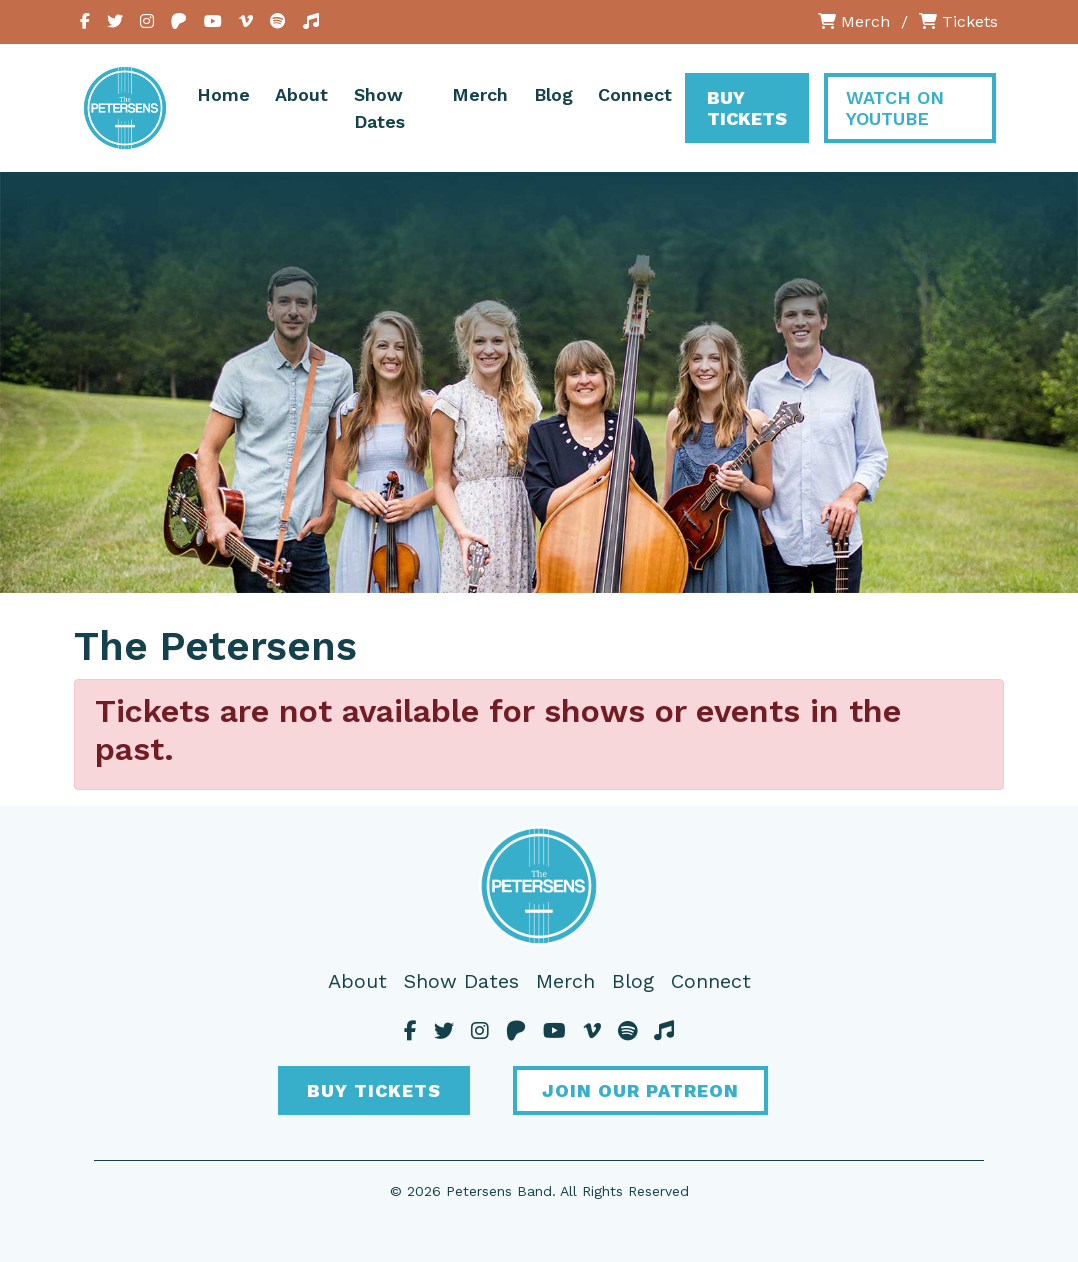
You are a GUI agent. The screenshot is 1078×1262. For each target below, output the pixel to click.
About (301, 94)
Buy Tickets (747, 108)
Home (223, 94)
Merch (854, 21)
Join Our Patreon (640, 1090)
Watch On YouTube (895, 108)
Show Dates (379, 108)
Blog (553, 94)
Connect (635, 94)
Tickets (958, 21)
